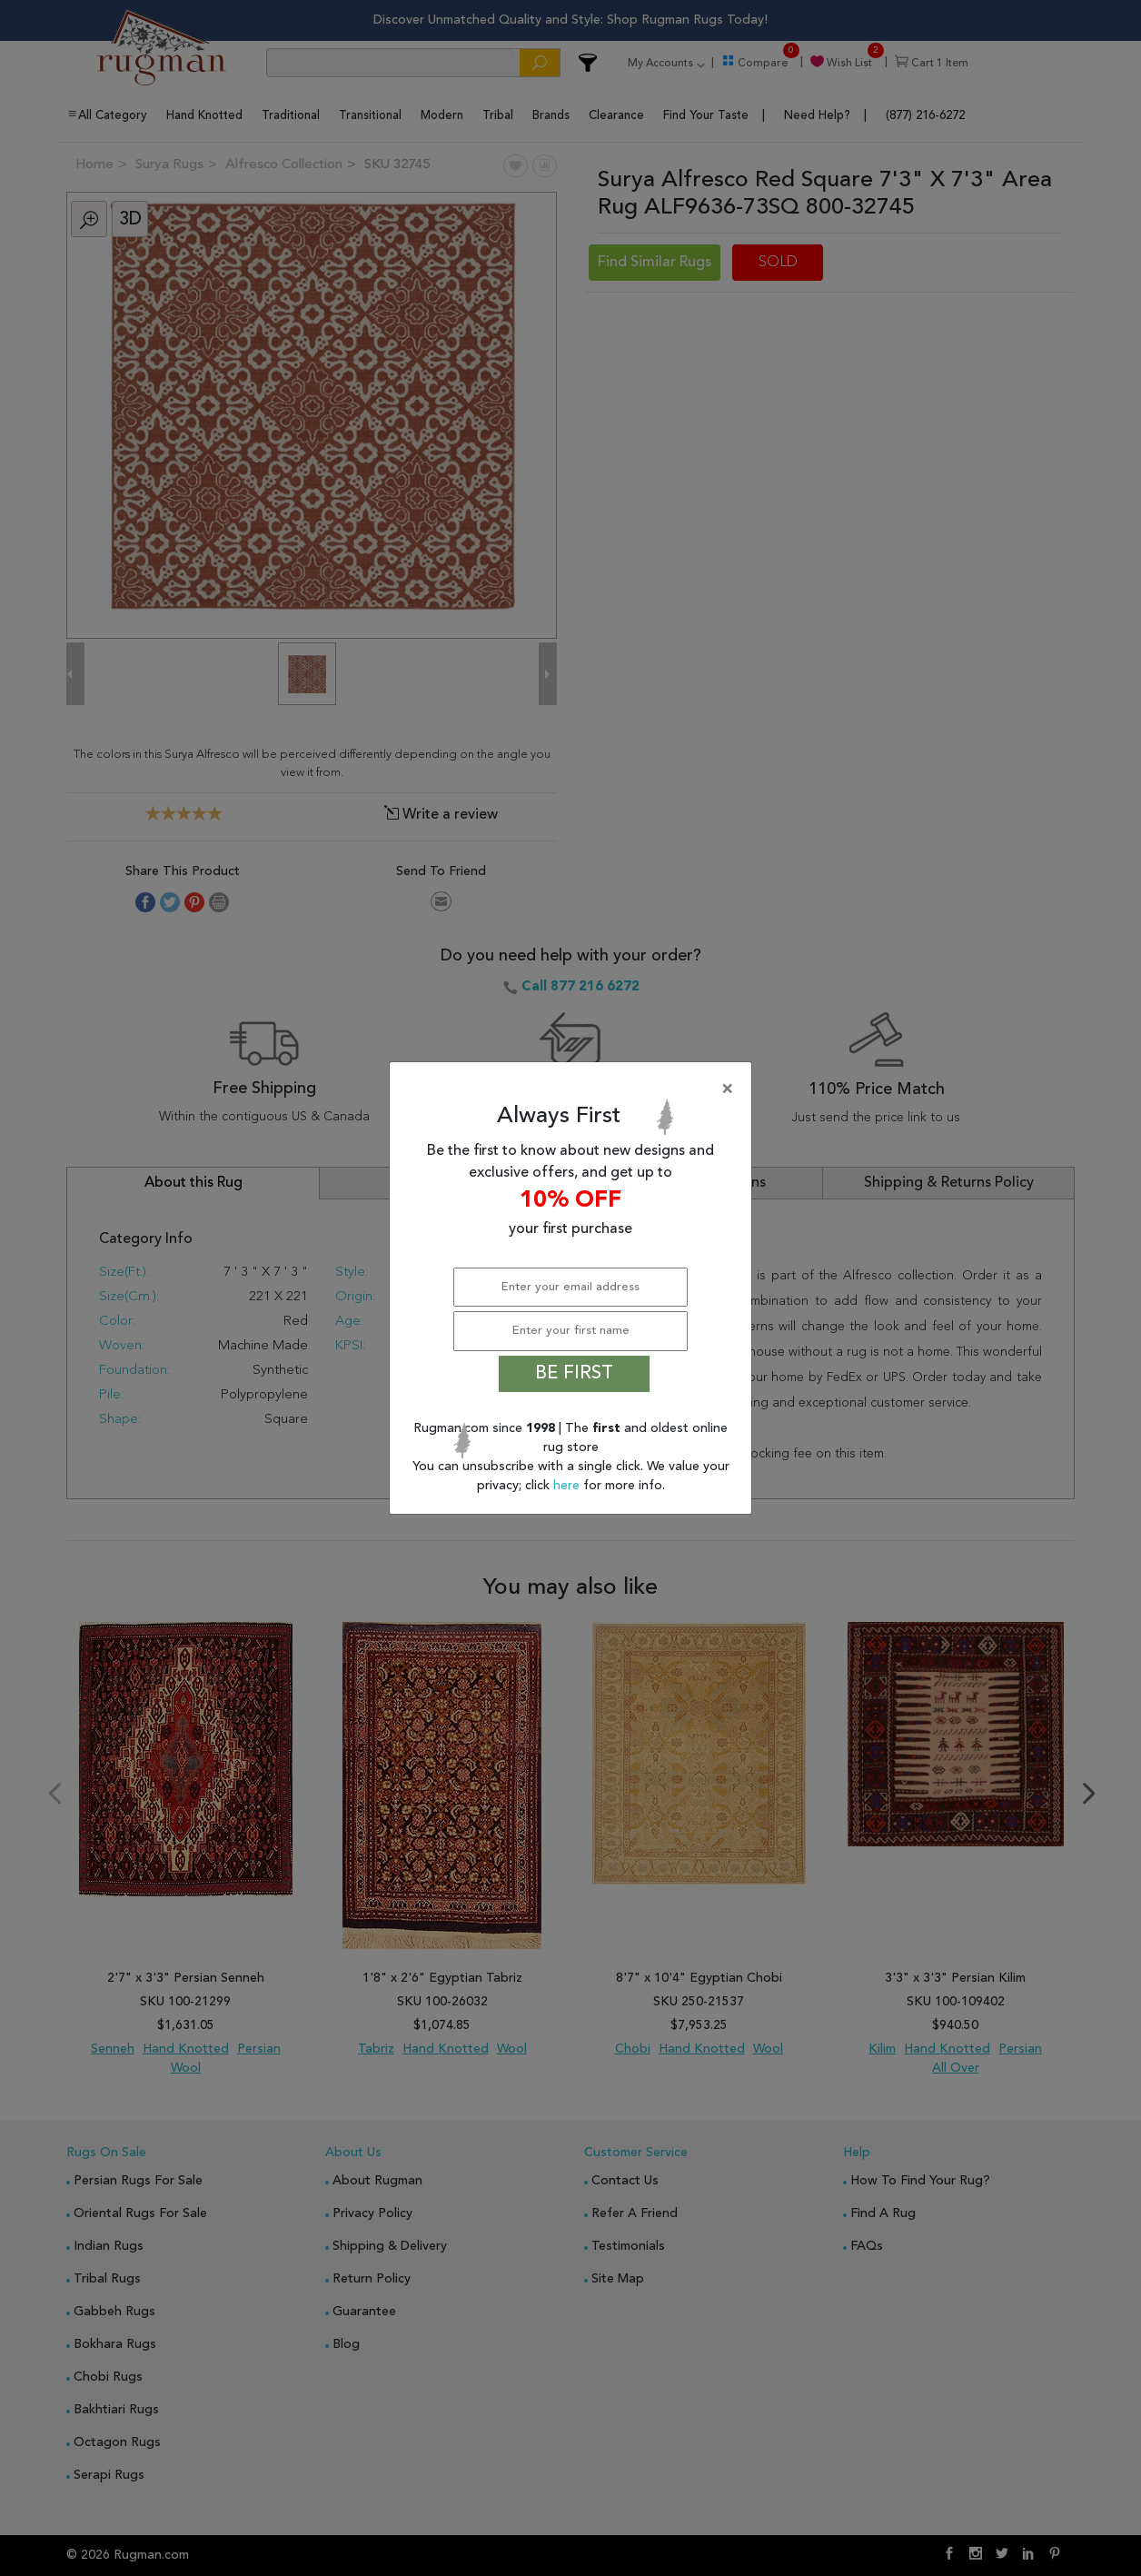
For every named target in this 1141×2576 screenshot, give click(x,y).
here (568, 1485)
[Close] (574, 1089)
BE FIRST (574, 1374)
